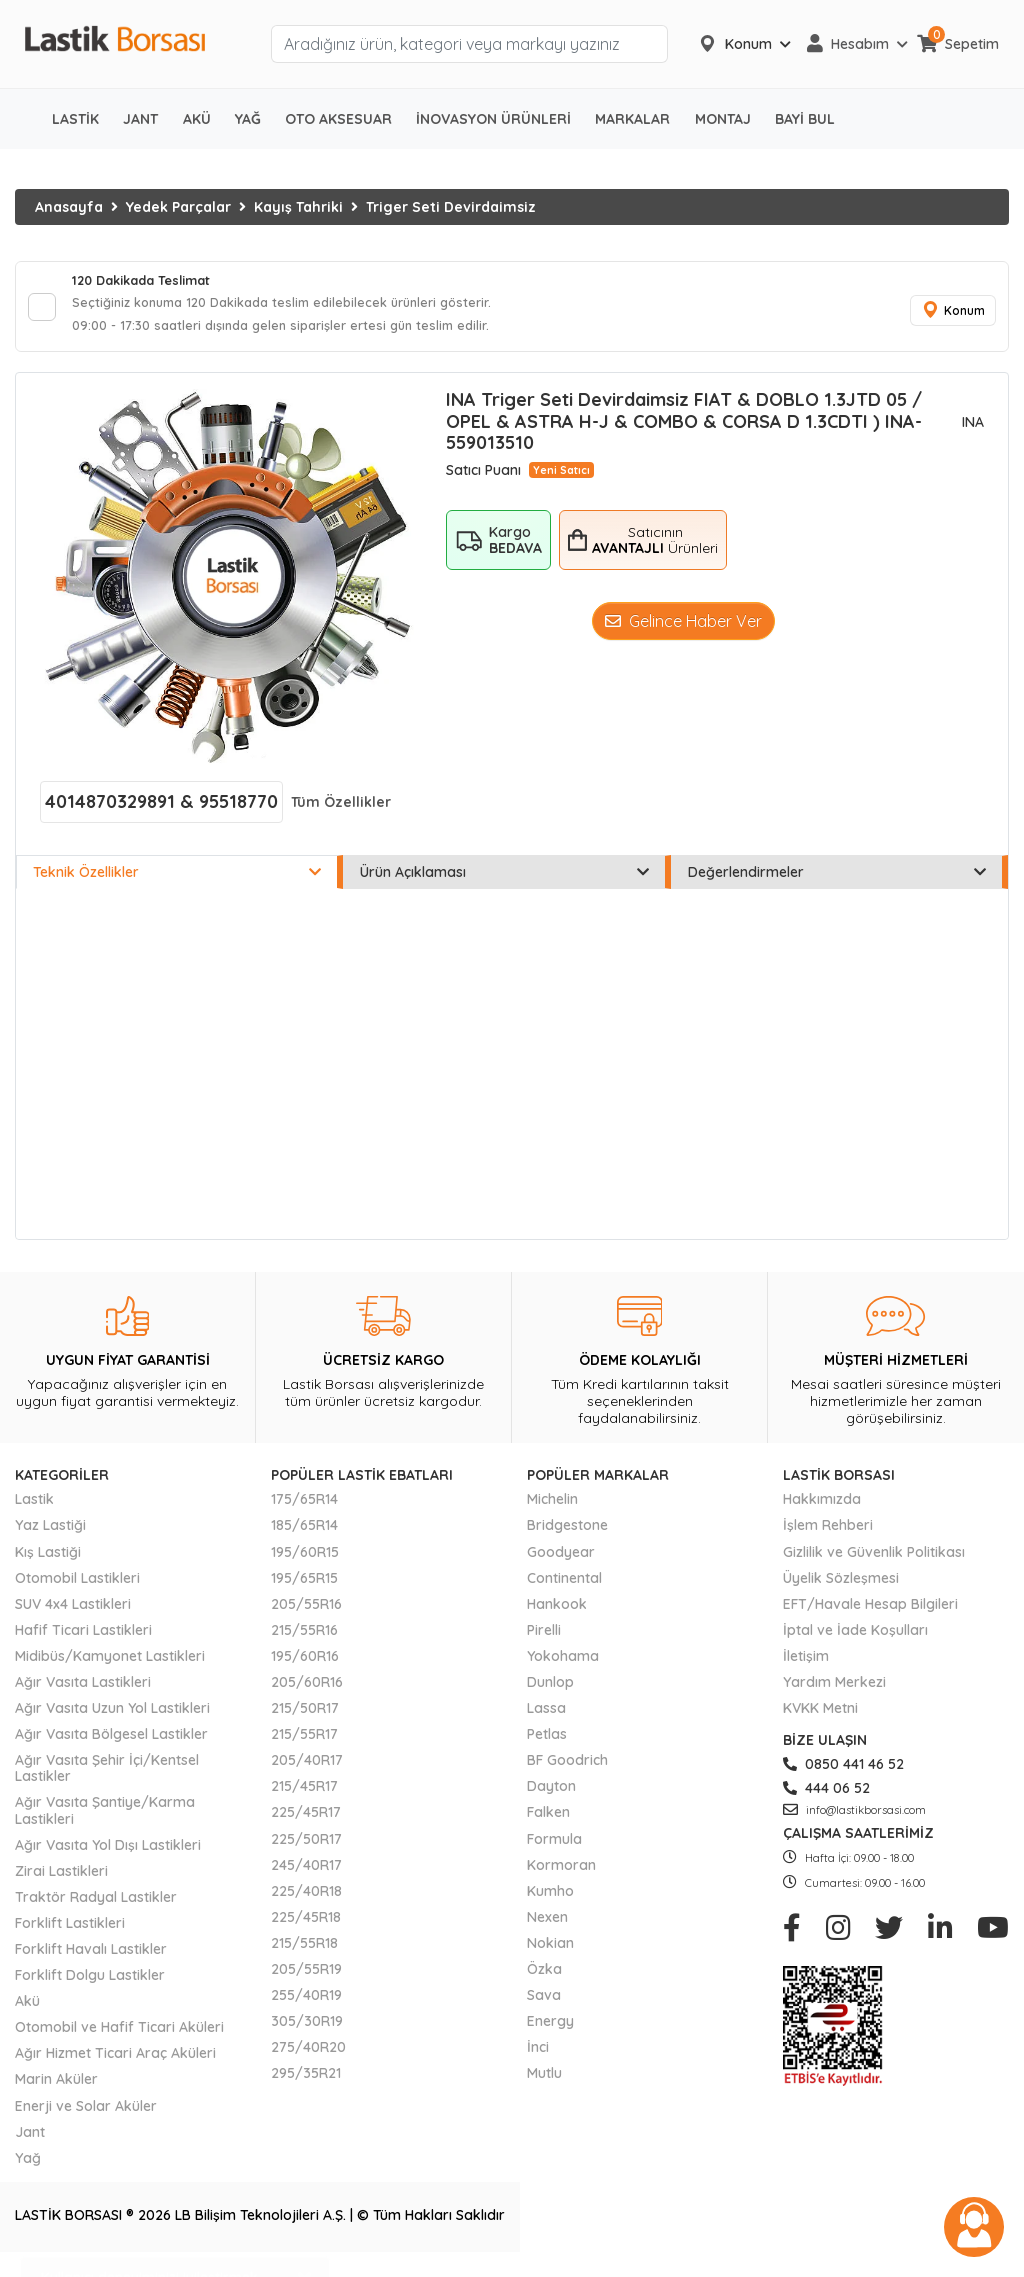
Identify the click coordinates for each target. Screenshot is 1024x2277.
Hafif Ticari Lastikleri (83, 1639)
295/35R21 (306, 2082)
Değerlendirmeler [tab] (837, 881)
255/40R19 (306, 2004)
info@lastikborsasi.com (854, 1819)
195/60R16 (305, 1665)
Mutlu (544, 2082)
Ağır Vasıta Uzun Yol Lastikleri (112, 1717)
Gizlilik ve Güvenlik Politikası (874, 1560)
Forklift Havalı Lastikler (91, 1958)
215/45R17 (304, 1795)
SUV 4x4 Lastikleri (73, 1612)
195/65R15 (304, 1586)
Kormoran (561, 1873)
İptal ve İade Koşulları (855, 1639)
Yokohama (563, 1665)
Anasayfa (69, 207)
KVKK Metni (820, 1717)
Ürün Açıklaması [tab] (504, 881)
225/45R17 (306, 1821)
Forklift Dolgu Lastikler (90, 1984)
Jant (30, 2140)
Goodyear (561, 1560)
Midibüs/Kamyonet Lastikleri (110, 1665)
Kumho (550, 1899)
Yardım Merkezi (834, 1691)
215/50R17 (305, 1717)
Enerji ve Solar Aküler (86, 2114)
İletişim (806, 1665)
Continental (564, 1586)
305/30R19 (307, 2030)
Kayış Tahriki (298, 207)
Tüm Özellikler (341, 811)
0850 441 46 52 (843, 1773)
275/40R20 (308, 2056)
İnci (538, 2056)
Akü (27, 2010)
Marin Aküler (56, 2088)
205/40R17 (307, 1769)
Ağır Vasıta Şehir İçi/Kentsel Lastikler (107, 1777)
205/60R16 (307, 1691)
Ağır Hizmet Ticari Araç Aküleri (115, 2062)
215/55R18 (304, 1952)
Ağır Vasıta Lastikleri (83, 1691)
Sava (544, 2004)
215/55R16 (304, 1639)
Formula (554, 1847)
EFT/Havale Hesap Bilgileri (870, 1612)
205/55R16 (306, 1612)
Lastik (34, 1508)
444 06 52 (826, 1797)
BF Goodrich (567, 1769)
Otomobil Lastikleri (77, 1586)
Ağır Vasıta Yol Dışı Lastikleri (108, 1853)
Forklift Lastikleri (70, 1932)
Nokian (550, 1952)
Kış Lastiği (48, 1560)
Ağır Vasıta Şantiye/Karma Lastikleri (105, 1819)
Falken (548, 1821)
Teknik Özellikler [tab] (177, 881)
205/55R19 (306, 1978)
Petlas (547, 1743)
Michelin (552, 1508)
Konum (949, 315)
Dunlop (550, 1691)
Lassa (546, 1717)
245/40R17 (306, 1873)
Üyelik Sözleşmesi (841, 1586)
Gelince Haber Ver (683, 630)
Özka (544, 1978)
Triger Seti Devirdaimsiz (451, 207)
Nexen (547, 1926)
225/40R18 (306, 1899)
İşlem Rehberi (828, 1534)
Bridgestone (567, 1534)
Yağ (28, 2167)
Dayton (551, 1795)
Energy (550, 2030)
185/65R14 (304, 1534)
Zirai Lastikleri (61, 1879)
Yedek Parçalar (178, 207)
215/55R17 (304, 1743)
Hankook (557, 1612)
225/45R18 (306, 1926)
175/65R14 (304, 1508)
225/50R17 (306, 1847)
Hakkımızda (822, 1508)
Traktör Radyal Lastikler (96, 1906)
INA (973, 430)
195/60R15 (305, 1560)
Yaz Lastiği (50, 1534)
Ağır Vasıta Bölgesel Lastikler (111, 1743)
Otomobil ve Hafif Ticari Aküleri (119, 2036)
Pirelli (544, 1639)
